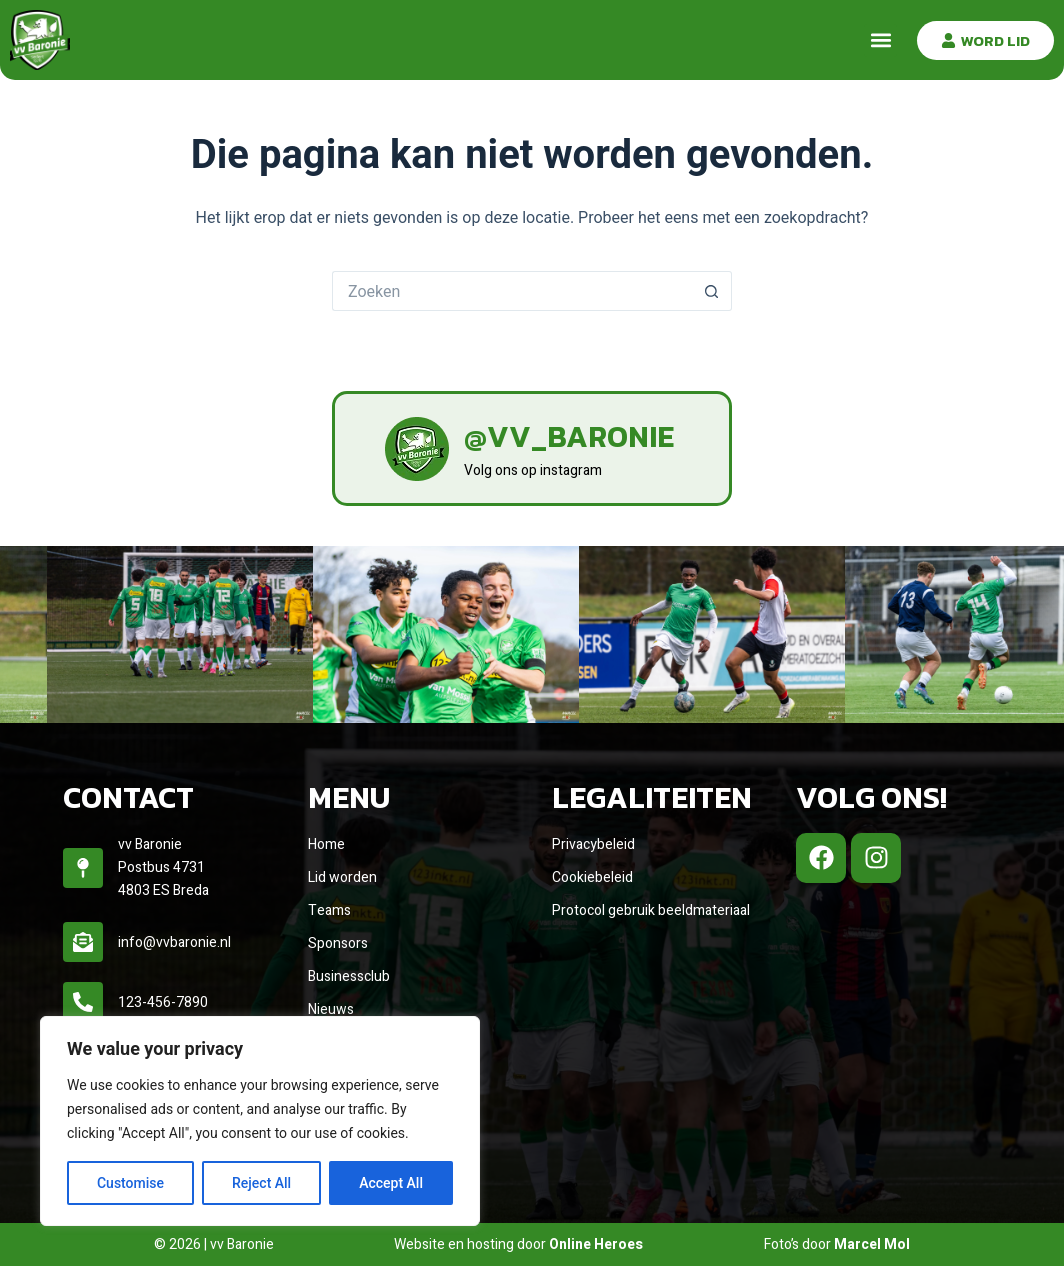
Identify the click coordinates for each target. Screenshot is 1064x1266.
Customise (130, 1183)
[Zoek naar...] (512, 291)
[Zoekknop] (712, 291)
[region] (260, 1121)
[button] (880, 40)
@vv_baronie (569, 436)
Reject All (261, 1183)
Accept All (391, 1183)
